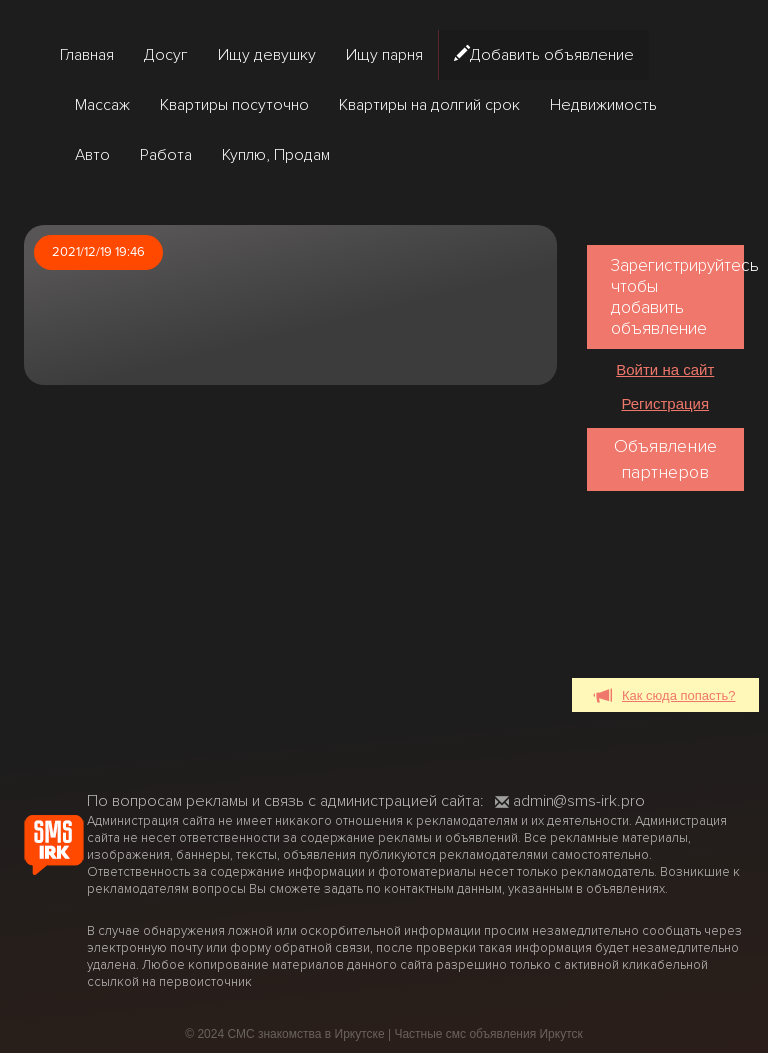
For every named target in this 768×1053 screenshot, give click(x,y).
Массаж (102, 105)
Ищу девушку (267, 55)
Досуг (166, 55)
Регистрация (665, 403)
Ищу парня (384, 55)
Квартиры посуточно (234, 105)
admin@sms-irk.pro (570, 801)
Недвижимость (603, 105)
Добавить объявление (544, 55)
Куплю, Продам (276, 155)
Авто (92, 155)
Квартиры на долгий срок (429, 105)
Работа (166, 155)
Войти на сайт (665, 369)
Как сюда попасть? (665, 696)
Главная (87, 55)
